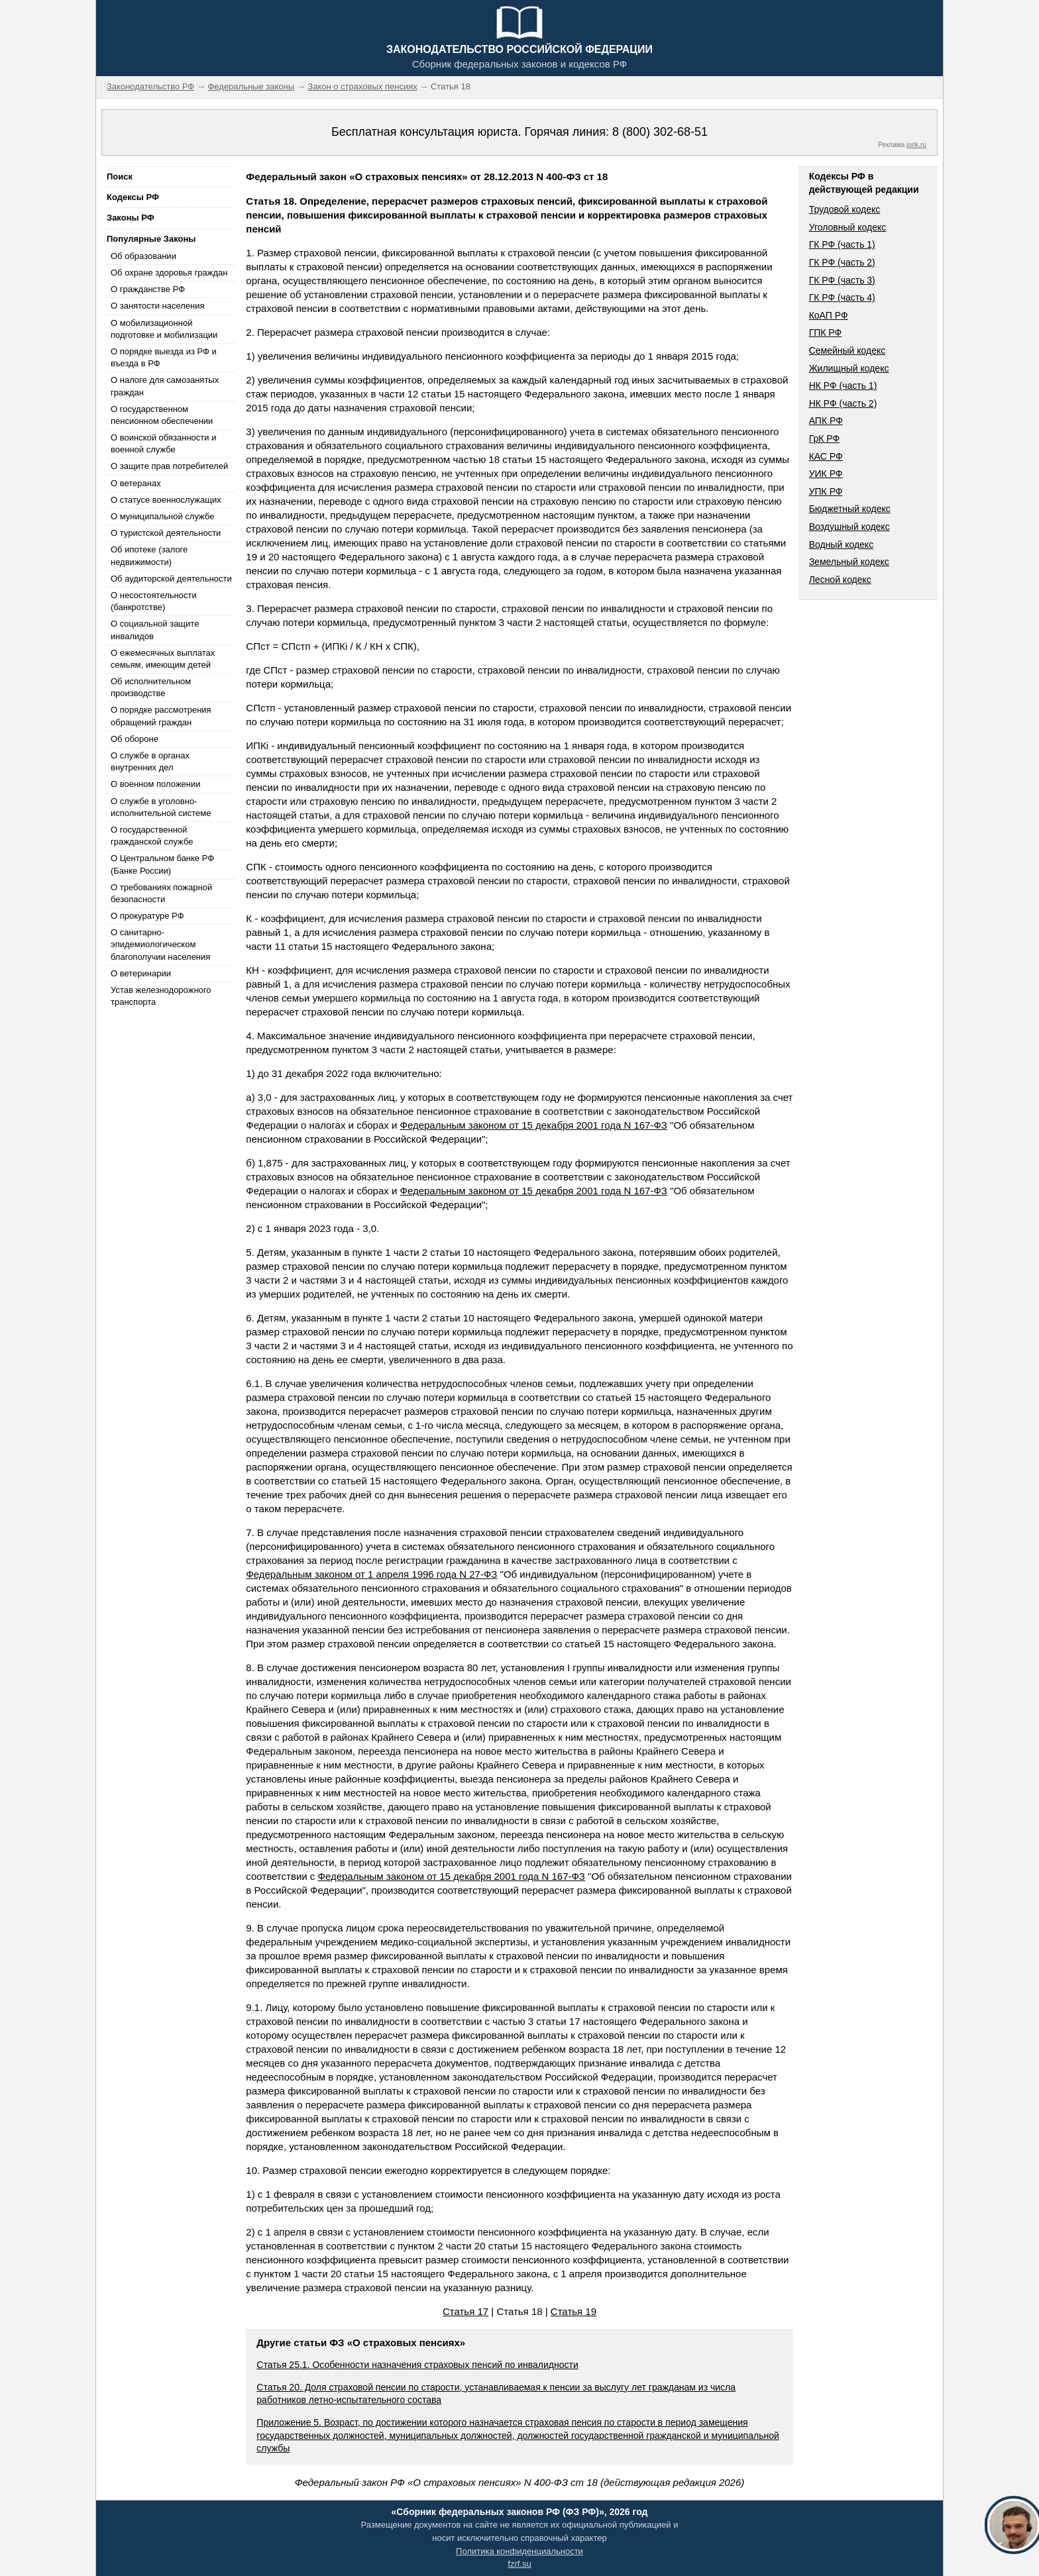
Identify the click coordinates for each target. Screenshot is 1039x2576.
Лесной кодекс (840, 579)
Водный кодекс (841, 544)
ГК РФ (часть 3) (842, 280)
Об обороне (134, 739)
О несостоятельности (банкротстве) (154, 601)
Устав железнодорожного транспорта (161, 996)
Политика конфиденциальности (519, 2551)
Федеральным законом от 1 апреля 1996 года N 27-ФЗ (371, 1574)
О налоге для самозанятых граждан (165, 386)
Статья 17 (465, 2311)
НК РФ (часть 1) (843, 385)
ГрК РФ (824, 438)
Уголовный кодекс (848, 227)
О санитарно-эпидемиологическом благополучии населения (160, 944)
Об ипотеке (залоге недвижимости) (149, 555)
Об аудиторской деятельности (171, 579)
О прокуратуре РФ (147, 916)
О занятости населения (158, 306)
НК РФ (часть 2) (843, 403)
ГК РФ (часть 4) (842, 297)
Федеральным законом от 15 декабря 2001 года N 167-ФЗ (533, 1125)
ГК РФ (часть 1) (842, 244)
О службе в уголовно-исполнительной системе (161, 807)
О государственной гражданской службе (152, 836)
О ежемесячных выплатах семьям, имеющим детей (163, 659)
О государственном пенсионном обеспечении (162, 415)
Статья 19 (573, 2311)
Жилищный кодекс (849, 368)
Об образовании (143, 256)
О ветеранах (136, 483)
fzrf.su (519, 2564)
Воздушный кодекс (849, 526)
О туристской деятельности (166, 533)
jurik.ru (916, 144)
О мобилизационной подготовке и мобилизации (164, 329)
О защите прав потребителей (169, 466)
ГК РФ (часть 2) (842, 262)
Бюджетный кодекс (850, 508)
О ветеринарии (141, 973)
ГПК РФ (825, 332)
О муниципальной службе (162, 516)
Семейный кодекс (847, 350)
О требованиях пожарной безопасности (161, 893)
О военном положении (156, 784)
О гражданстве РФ (148, 289)
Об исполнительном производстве (151, 687)
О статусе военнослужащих (166, 500)
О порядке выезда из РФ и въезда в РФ (164, 357)
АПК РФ (826, 420)
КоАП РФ (828, 315)
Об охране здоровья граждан (169, 273)
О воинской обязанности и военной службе (163, 443)
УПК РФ (826, 491)
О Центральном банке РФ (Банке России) (162, 864)
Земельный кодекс (849, 561)
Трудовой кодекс (845, 209)
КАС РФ (826, 456)
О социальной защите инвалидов (155, 630)
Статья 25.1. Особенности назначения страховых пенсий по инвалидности (417, 2364)
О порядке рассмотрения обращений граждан (161, 716)
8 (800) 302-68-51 (660, 131)
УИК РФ (826, 473)
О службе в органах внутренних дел (150, 761)
